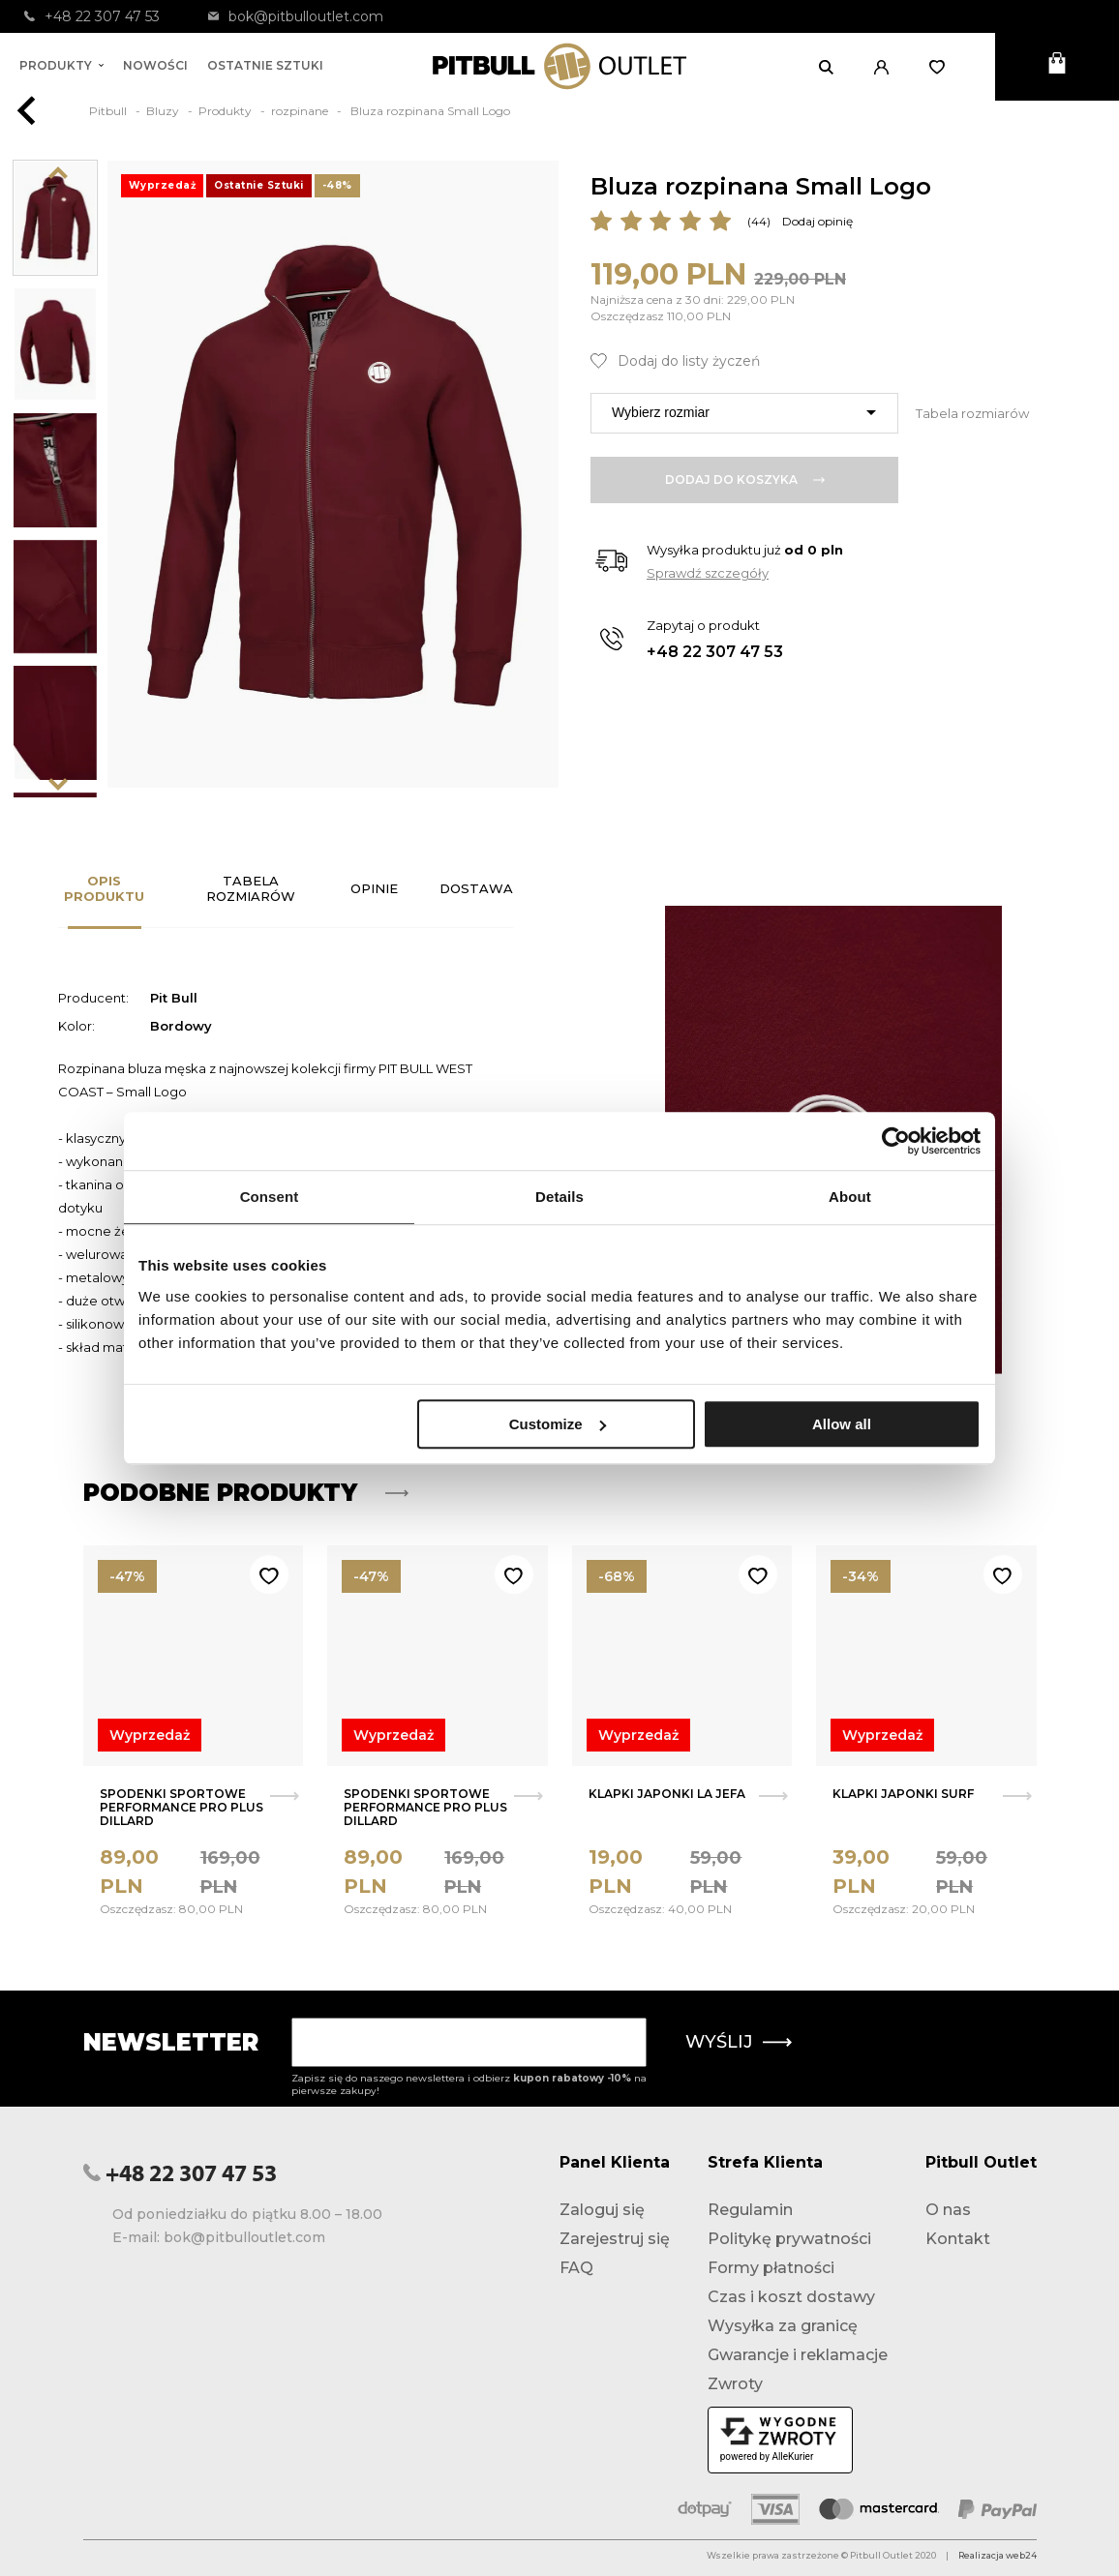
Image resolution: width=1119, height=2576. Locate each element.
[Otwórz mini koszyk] (1057, 67)
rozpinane (301, 111)
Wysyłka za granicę (783, 2326)
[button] (887, 67)
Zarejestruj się (615, 2239)
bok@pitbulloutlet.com (295, 16)
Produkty (61, 65)
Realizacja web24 (997, 2555)
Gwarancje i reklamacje (798, 2355)
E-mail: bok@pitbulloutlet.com (218, 2237)
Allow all (841, 1424)
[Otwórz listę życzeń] (943, 67)
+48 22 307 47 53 (92, 16)
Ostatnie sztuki (265, 65)
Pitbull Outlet (981, 2162)
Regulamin (750, 2210)
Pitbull (109, 111)
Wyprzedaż (149, 1735)
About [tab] (850, 1196)
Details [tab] (559, 1196)
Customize (557, 1424)
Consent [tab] (269, 1196)
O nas (948, 2210)
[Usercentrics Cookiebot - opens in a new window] (896, 1140)
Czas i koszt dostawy (791, 2297)
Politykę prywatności (789, 2239)
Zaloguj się (602, 2210)
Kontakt (957, 2239)
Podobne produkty (245, 1493)
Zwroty (735, 2384)
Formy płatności (771, 2268)
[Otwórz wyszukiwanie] (832, 67)
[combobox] (744, 413)
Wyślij (738, 2041)
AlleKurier (792, 2456)
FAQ (576, 2268)
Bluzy (164, 111)
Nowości (155, 65)
